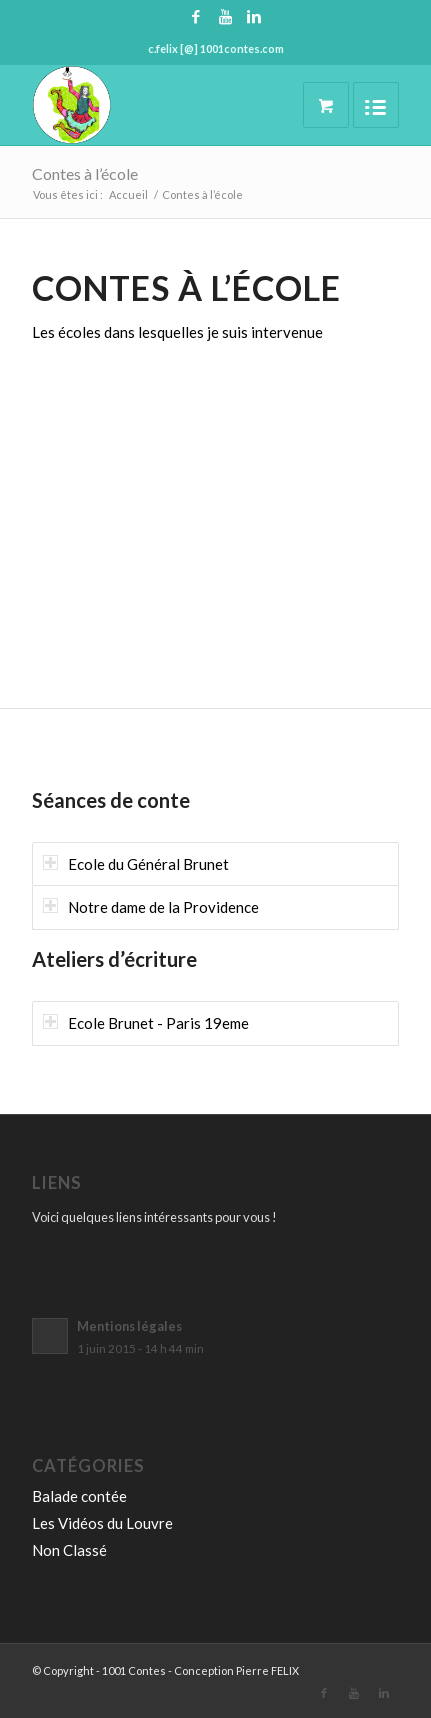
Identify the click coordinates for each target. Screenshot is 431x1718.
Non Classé (69, 1550)
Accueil (128, 194)
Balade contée (79, 1496)
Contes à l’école (85, 173)
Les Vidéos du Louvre (102, 1523)
